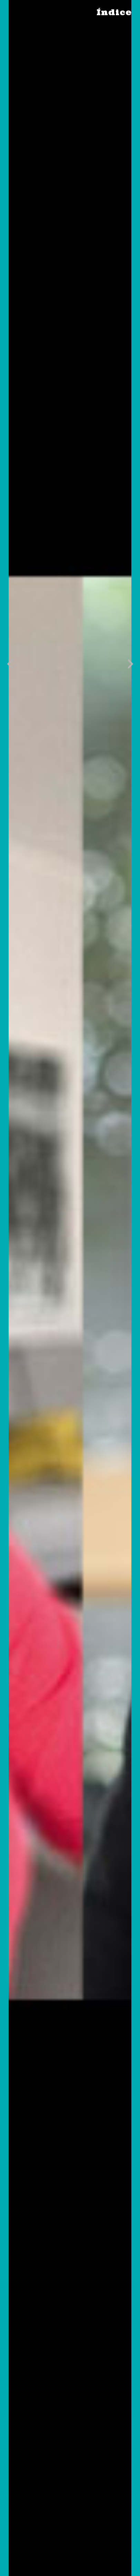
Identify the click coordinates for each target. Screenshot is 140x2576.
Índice (114, 12)
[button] (9, 663)
